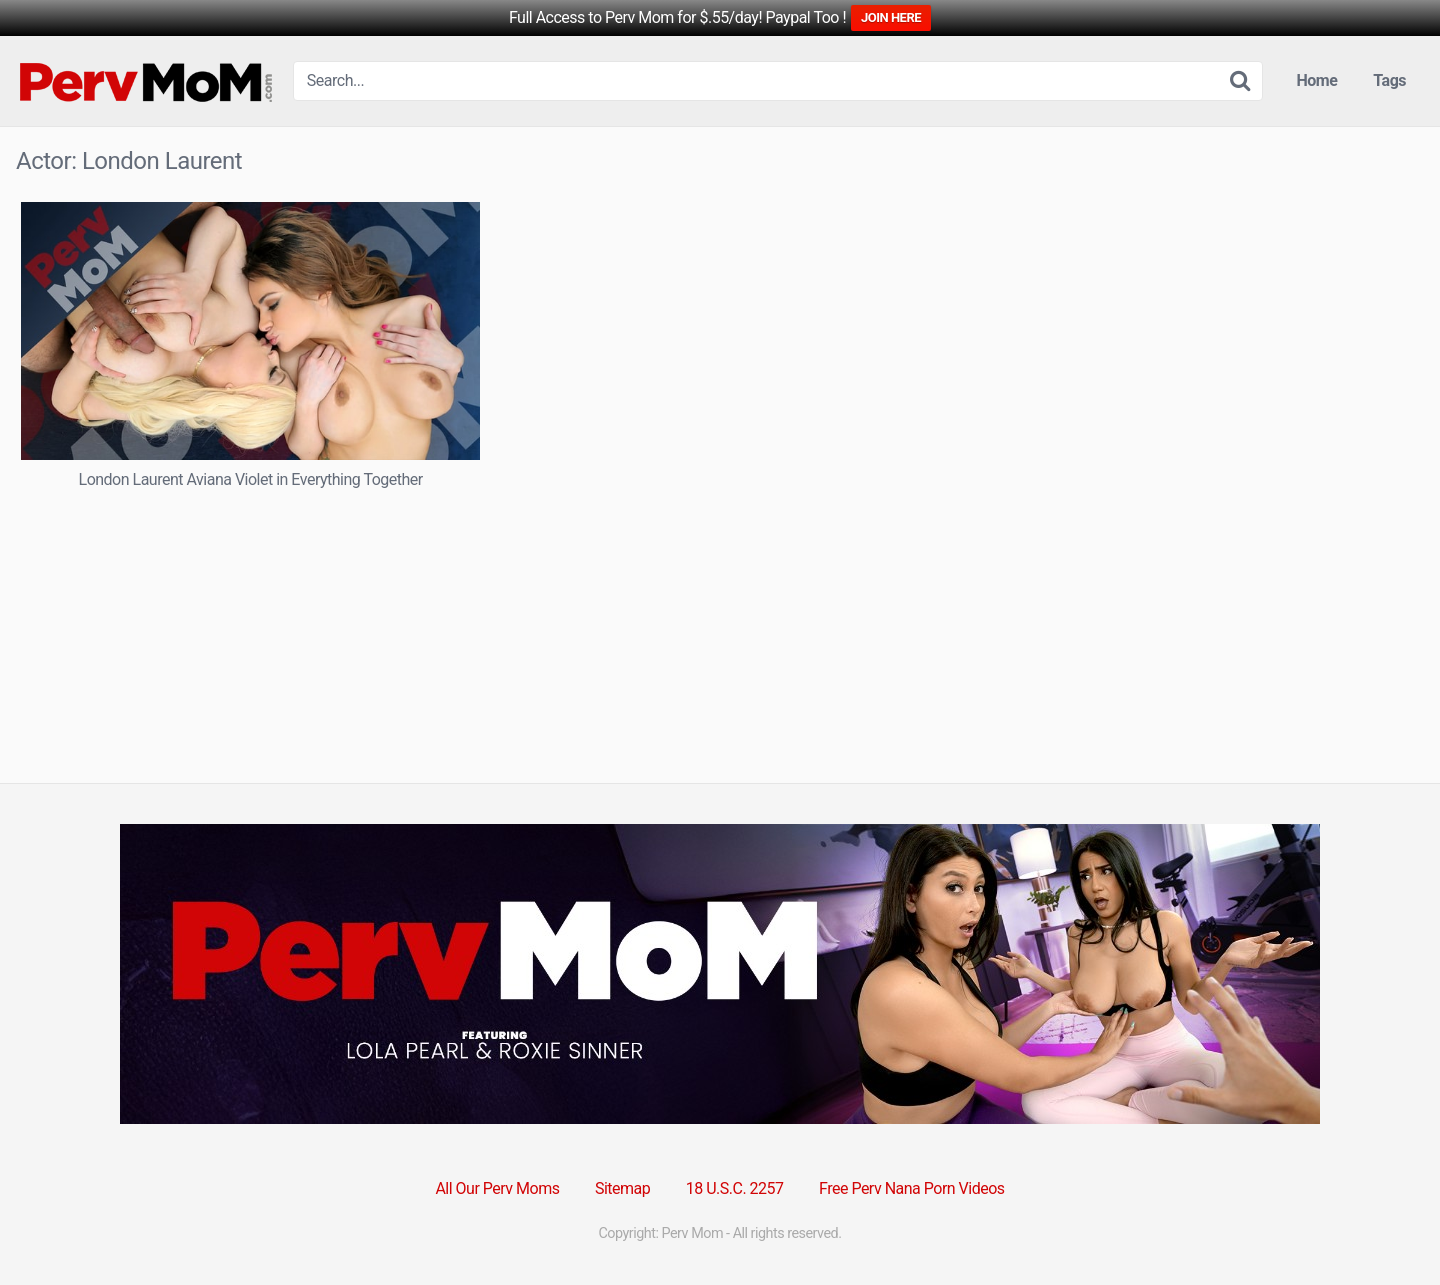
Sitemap (622, 1188)
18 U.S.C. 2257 (735, 1188)
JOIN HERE (891, 17)
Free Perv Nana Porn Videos (912, 1188)
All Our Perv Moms (497, 1188)
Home (1317, 80)
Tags (1389, 80)
